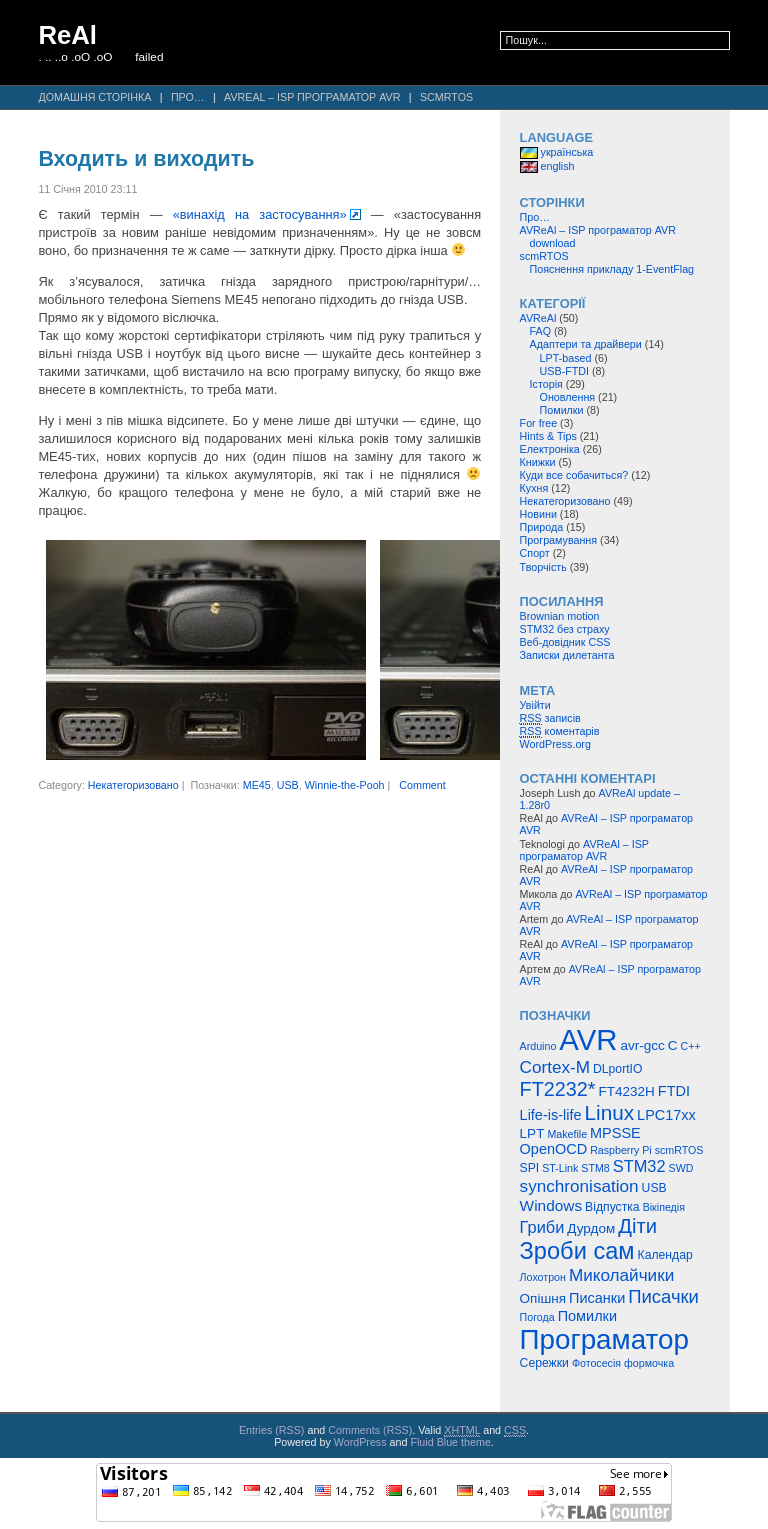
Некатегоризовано (133, 785)
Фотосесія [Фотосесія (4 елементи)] (596, 1363)
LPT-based (566, 358)
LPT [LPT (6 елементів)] (532, 1133)
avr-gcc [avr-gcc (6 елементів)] (642, 1045)
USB (288, 785)
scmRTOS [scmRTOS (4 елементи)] (679, 1150)
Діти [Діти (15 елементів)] (637, 1226)
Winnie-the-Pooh (345, 785)
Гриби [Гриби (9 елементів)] (542, 1227)
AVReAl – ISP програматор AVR (312, 97)
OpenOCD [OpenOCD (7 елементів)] (554, 1149)
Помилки (562, 410)
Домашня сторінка (94, 97)
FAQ (540, 331)
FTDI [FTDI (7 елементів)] (674, 1091)
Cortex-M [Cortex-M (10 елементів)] (555, 1067)
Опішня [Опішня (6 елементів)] (543, 1298)
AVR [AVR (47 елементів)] (588, 1039)
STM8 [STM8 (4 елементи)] (595, 1168)
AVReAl (538, 318)
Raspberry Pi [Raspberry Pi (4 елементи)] (621, 1150)
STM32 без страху (565, 629)
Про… (188, 97)
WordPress (360, 1442)
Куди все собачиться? (574, 475)
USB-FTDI (564, 371)
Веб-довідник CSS (565, 642)
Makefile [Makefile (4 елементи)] (567, 1134)
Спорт (535, 553)
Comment (422, 785)
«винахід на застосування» (260, 214)
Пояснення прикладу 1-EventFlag (612, 269)
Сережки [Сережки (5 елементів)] (544, 1363)
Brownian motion (560, 616)
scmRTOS (446, 97)
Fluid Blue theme (450, 1442)
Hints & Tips (548, 436)
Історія (546, 384)
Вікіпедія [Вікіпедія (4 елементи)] (664, 1207)
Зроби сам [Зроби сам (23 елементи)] (577, 1251)
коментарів (560, 731)
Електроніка (550, 449)
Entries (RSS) (272, 1430)
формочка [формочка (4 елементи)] (649, 1363)
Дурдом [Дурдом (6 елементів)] (591, 1228)
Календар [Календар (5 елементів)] (665, 1255)
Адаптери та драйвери (586, 344)
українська (557, 152)
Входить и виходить (146, 159)
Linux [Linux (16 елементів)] (610, 1112)
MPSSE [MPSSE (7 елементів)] (615, 1133)
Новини (538, 514)
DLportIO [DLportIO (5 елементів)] (617, 1069)
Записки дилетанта (567, 655)
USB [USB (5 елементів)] (654, 1188)
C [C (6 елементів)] (673, 1045)
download (553, 243)
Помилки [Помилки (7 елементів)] (587, 1316)
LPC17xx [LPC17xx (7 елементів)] (666, 1115)
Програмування (559, 540)
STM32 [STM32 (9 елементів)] (639, 1166)
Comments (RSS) (370, 1430)
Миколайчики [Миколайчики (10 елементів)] (621, 1275)
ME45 (257, 785)
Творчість (543, 567)
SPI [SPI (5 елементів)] (530, 1168)
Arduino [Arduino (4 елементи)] (538, 1046)
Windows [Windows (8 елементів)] (551, 1205)
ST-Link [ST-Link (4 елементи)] (560, 1168)
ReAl (67, 35)
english (547, 166)
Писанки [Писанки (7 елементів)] (597, 1298)
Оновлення (568, 397)
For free (539, 423)
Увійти (535, 705)
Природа (542, 527)
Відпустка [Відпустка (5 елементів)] (612, 1207)
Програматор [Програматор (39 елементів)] (604, 1339)
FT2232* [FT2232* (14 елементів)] (558, 1089)
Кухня (534, 488)
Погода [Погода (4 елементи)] (537, 1317)
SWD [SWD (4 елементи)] (681, 1168)
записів (550, 718)
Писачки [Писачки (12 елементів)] (663, 1296)
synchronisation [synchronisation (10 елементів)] (579, 1186)
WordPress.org (555, 744)
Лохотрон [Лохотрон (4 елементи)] (543, 1277)
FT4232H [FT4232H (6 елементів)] (627, 1091)
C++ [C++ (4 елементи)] (690, 1046)
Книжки (538, 462)
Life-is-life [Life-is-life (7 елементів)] (551, 1115)
